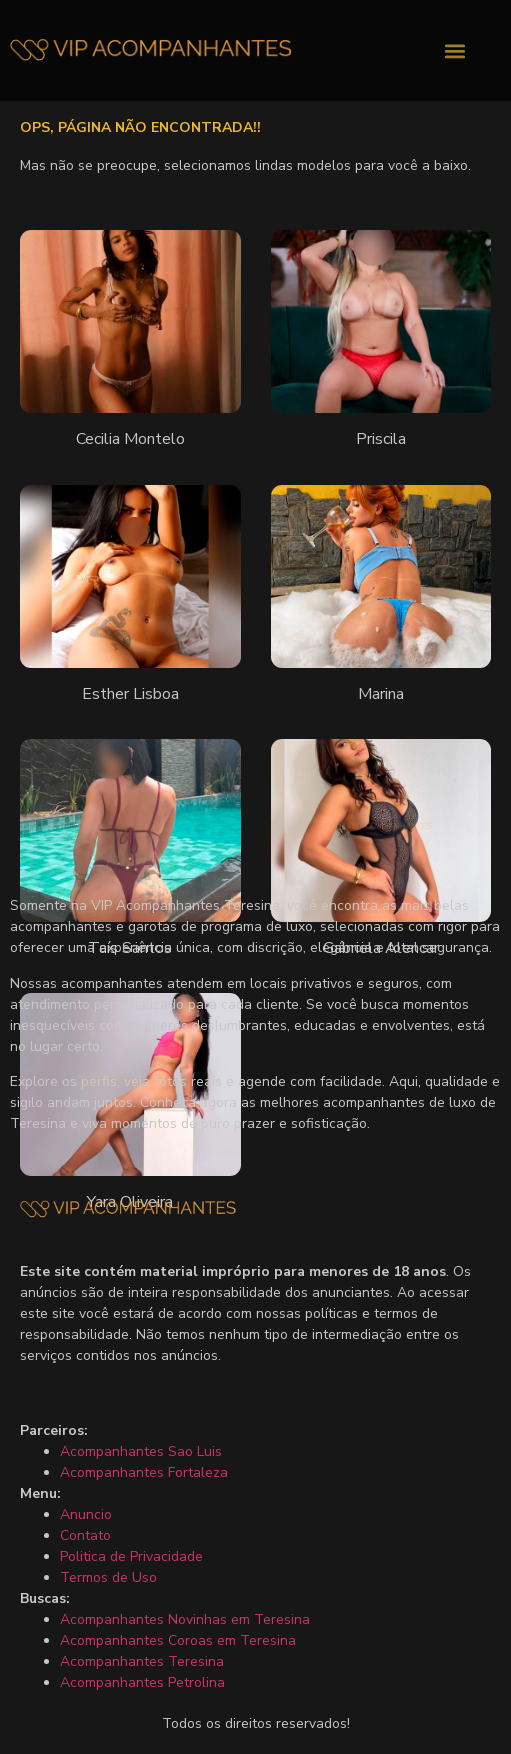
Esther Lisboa (130, 694)
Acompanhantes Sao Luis (141, 1451)
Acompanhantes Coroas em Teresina (178, 1640)
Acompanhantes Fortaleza (144, 1472)
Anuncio (86, 1514)
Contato (85, 1535)
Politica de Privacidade (131, 1556)
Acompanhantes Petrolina (142, 1682)
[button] (455, 50)
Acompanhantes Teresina (142, 1661)
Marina (381, 694)
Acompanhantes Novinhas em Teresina (185, 1619)
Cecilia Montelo (130, 439)
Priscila (381, 439)
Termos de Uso (108, 1577)
